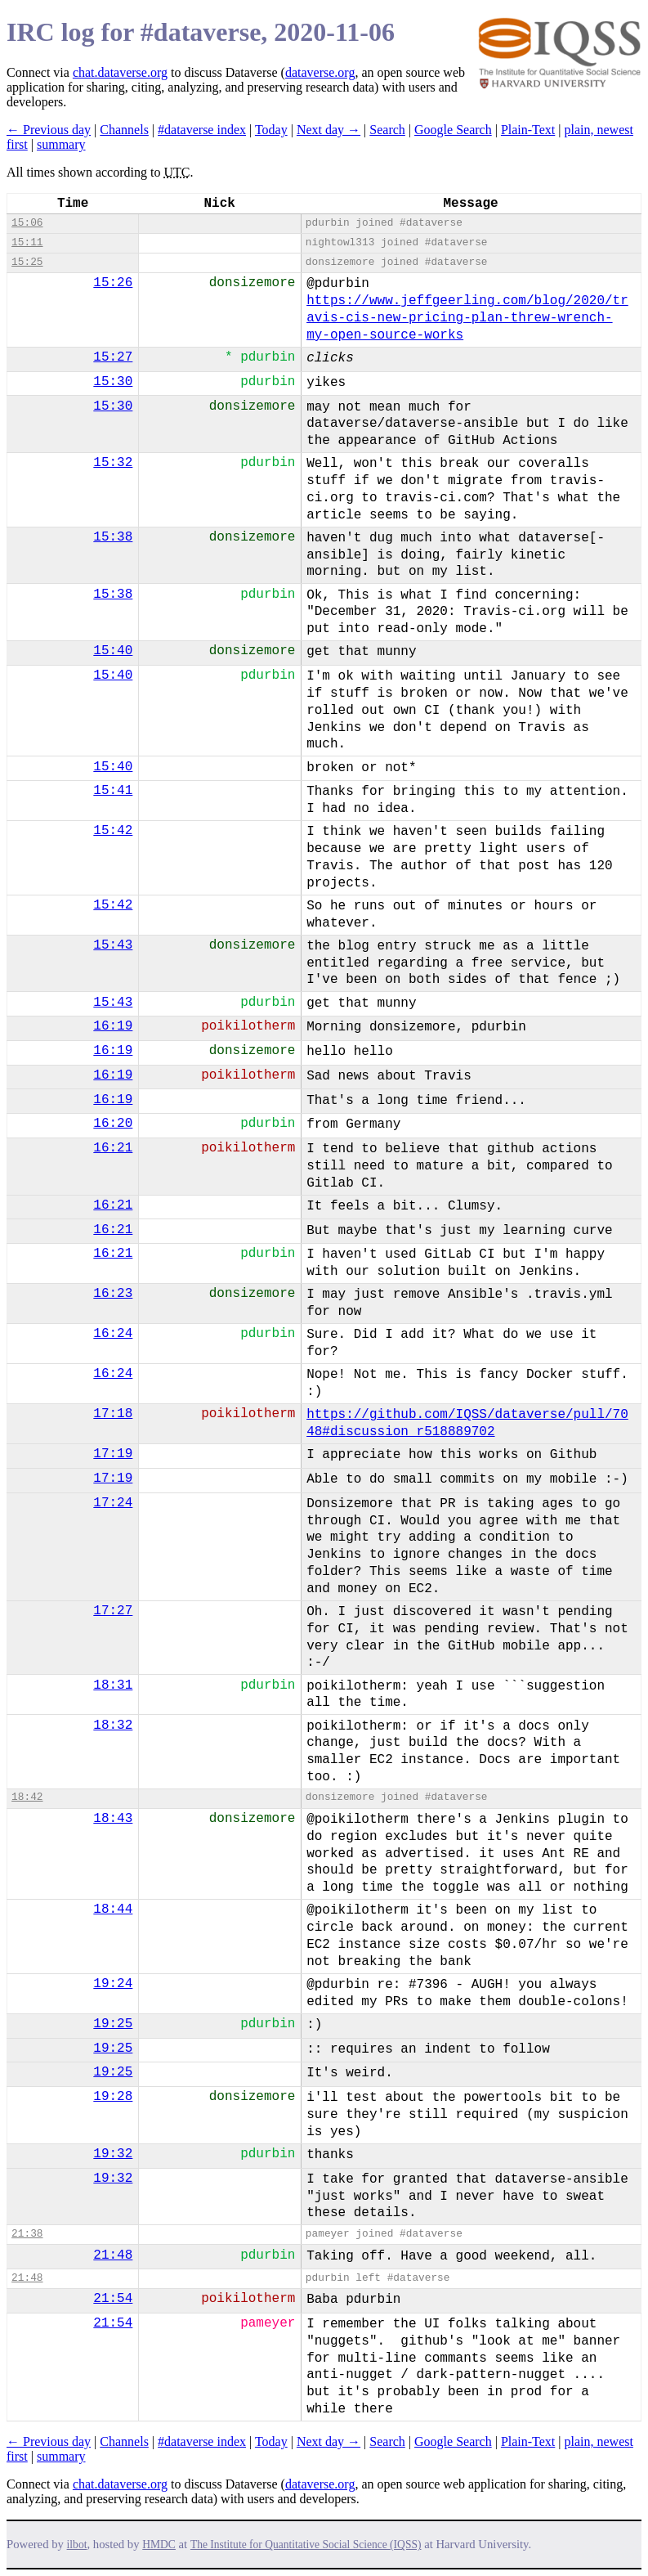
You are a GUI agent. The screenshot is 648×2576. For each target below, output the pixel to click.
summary (61, 144)
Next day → (328, 130)
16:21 (112, 1148)
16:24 (112, 1333)
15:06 (26, 223)
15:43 (112, 945)
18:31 (112, 1685)
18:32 (112, 1725)
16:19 (112, 1026)
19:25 (112, 2024)
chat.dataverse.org (120, 72)
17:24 (112, 1503)
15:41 (112, 790)
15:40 (112, 651)
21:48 (112, 2255)
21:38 (26, 2234)
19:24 (112, 1984)
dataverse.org (320, 72)
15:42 (112, 831)
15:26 (112, 283)
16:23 (112, 1293)
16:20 (112, 1123)
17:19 (112, 1454)
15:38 (112, 537)
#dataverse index (202, 130)
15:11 (26, 242)
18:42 (26, 1797)
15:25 (26, 262)
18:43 (112, 1818)
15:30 (112, 382)
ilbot (77, 2544)
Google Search (453, 130)
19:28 (112, 2096)
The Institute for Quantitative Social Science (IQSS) (306, 2544)
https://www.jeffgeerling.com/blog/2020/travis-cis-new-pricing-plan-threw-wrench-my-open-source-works (467, 318)
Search (387, 130)
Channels (124, 130)
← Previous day (49, 130)
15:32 (112, 463)
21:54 (112, 2298)
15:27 (112, 357)
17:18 (112, 1414)
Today (271, 130)
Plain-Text (528, 130)
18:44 (112, 1909)
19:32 (112, 2154)
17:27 (112, 1611)
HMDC (159, 2544)
